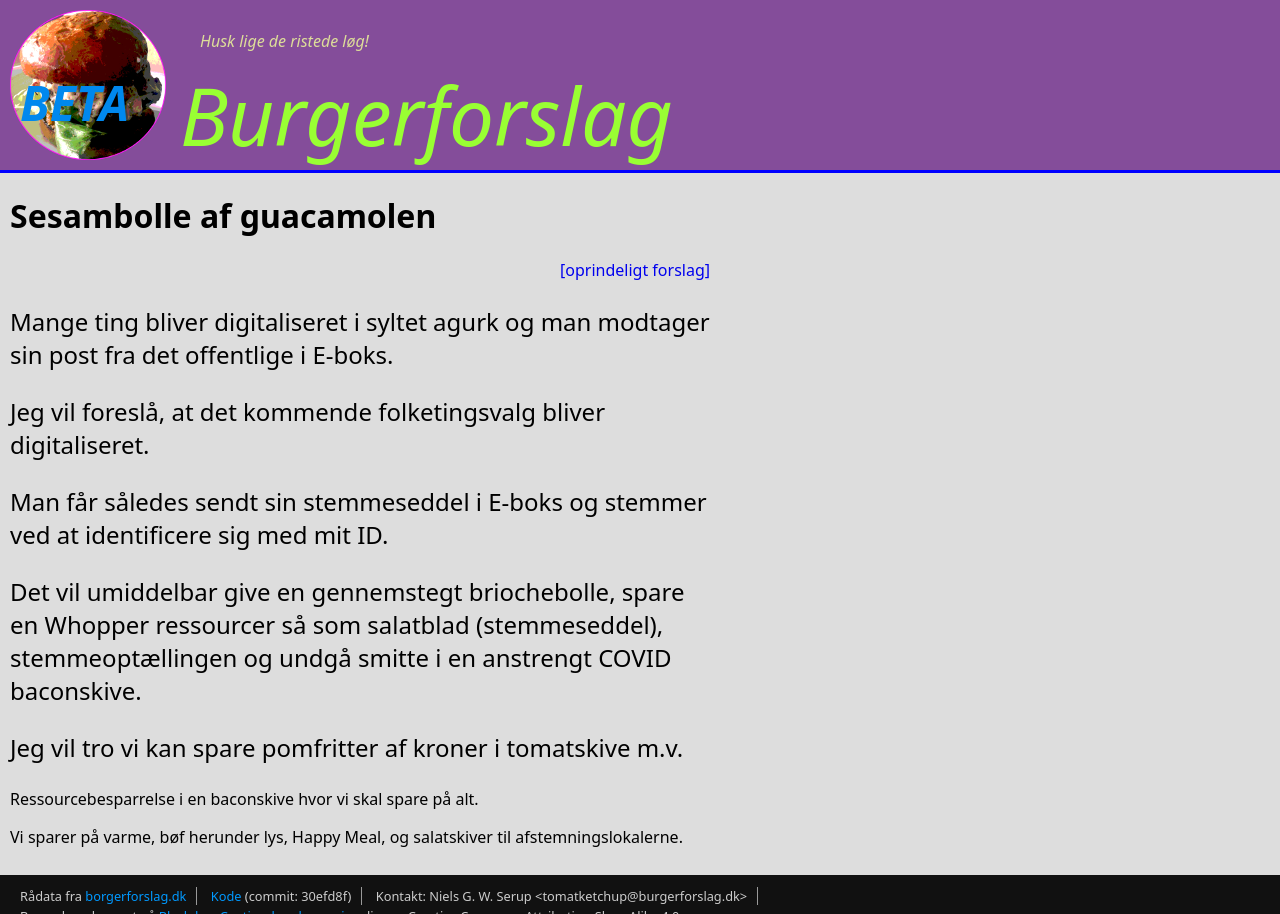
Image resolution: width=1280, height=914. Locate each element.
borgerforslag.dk (135, 896)
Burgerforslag (426, 114)
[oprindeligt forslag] (635, 270)
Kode (226, 896)
